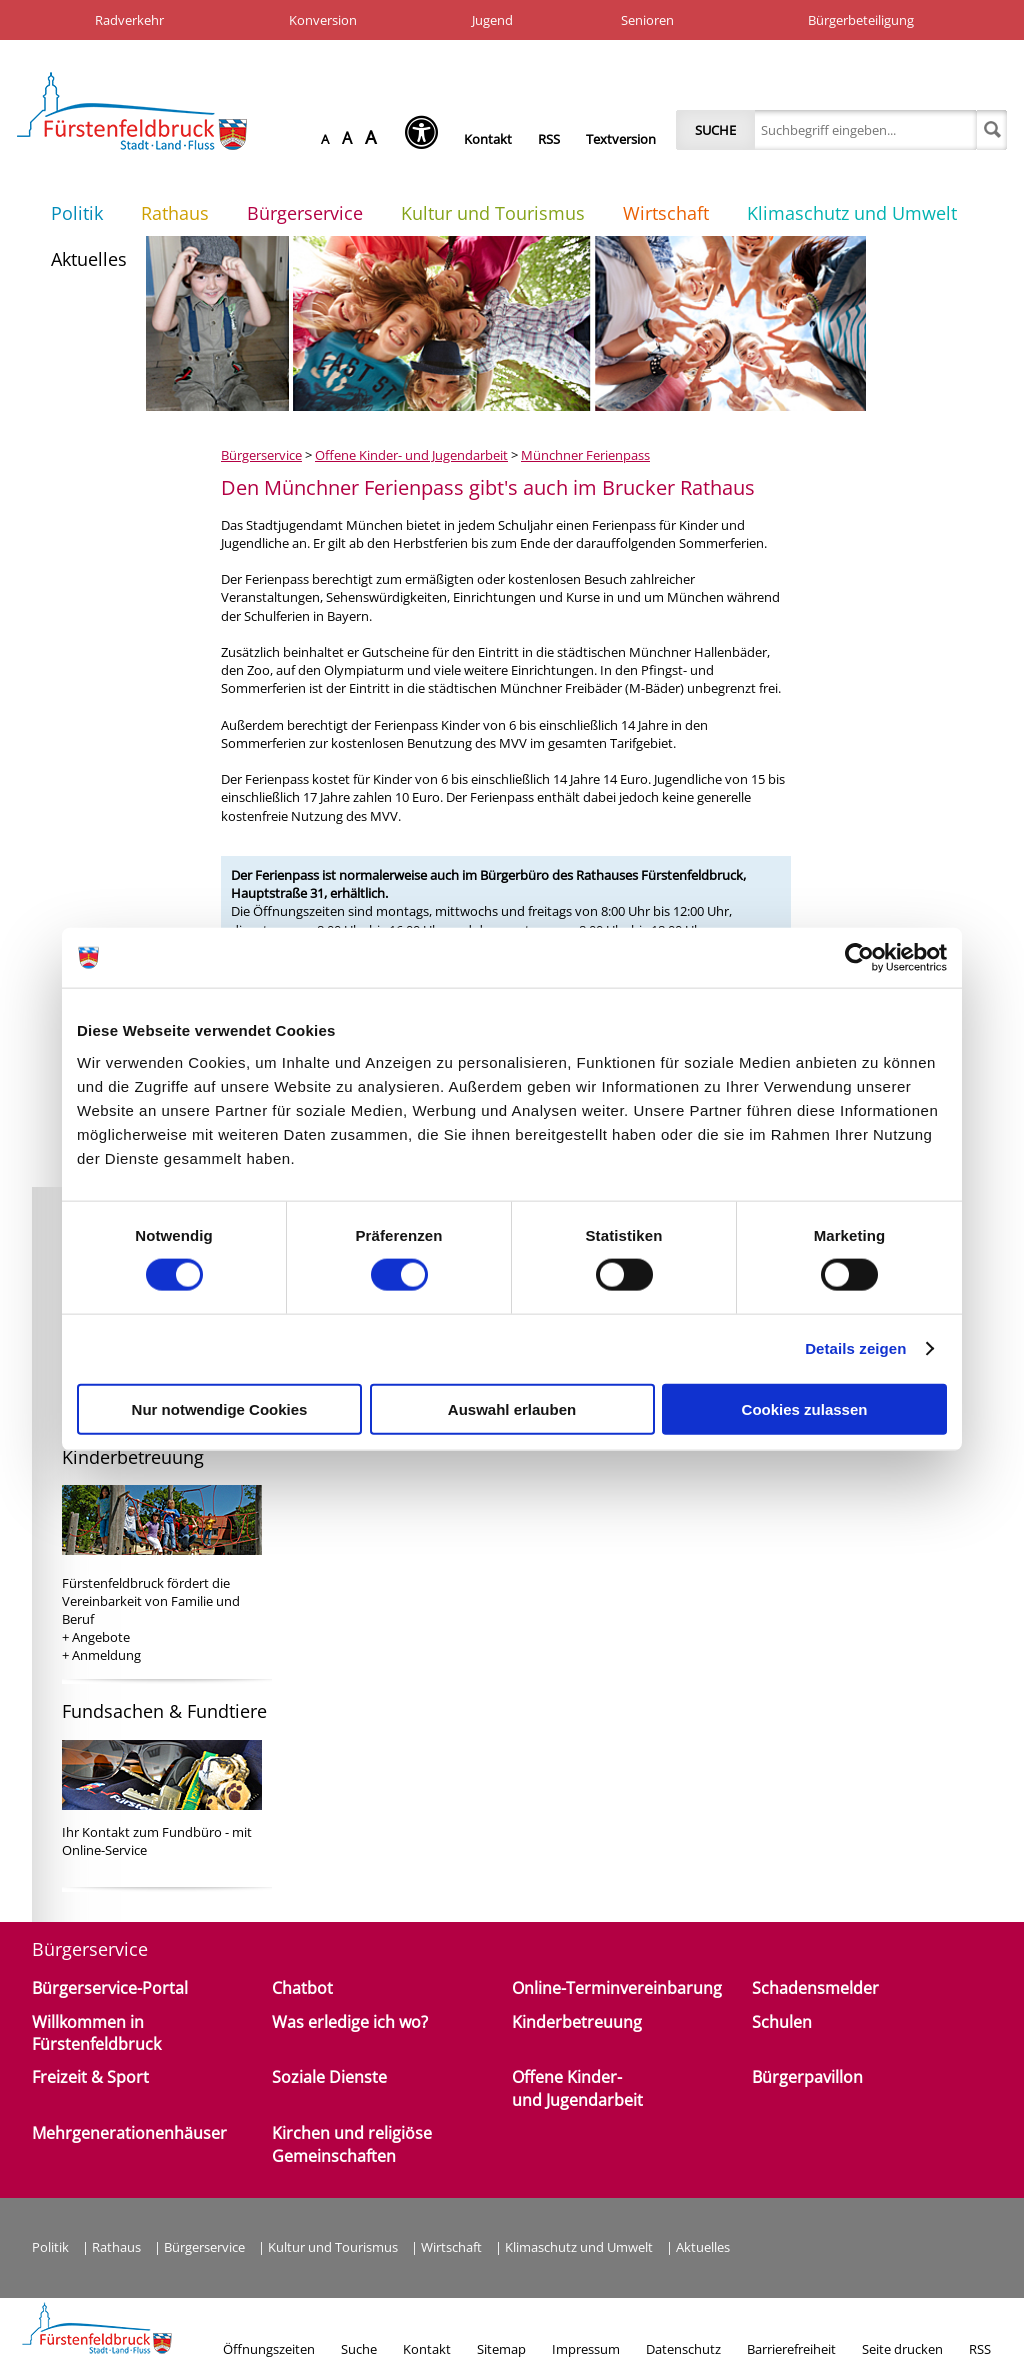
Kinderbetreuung (577, 2022)
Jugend (492, 20)
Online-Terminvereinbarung (617, 1988)
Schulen (782, 2022)
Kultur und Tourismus (493, 213)
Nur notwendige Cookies (220, 1408)
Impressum (586, 2349)
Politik (77, 213)
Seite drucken (902, 2349)
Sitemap (501, 2349)
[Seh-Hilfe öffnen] (426, 139)
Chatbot (302, 1988)
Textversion (621, 139)
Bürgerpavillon (807, 2077)
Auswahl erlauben (512, 1408)
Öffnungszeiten (269, 2349)
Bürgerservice (305, 213)
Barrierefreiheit (791, 2349)
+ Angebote (96, 1637)
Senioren (647, 20)
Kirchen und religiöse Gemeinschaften (352, 2144)
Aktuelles (89, 259)
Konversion (323, 20)
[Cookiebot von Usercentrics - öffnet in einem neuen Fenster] (859, 958)
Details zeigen (855, 1348)
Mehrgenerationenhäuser (129, 2133)
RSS (549, 139)
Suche (715, 130)
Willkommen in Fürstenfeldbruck (96, 2033)
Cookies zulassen (805, 1408)
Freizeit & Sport (90, 2077)
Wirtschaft (666, 213)
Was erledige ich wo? (350, 2022)
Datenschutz (683, 2349)
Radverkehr (129, 20)
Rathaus (175, 213)
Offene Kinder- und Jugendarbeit (411, 455)
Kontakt (488, 139)
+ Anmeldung (101, 1655)
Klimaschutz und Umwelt (852, 213)
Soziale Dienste (329, 2077)
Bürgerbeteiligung (861, 20)
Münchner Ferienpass (585, 455)
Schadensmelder (815, 1988)
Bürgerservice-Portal (110, 1988)
